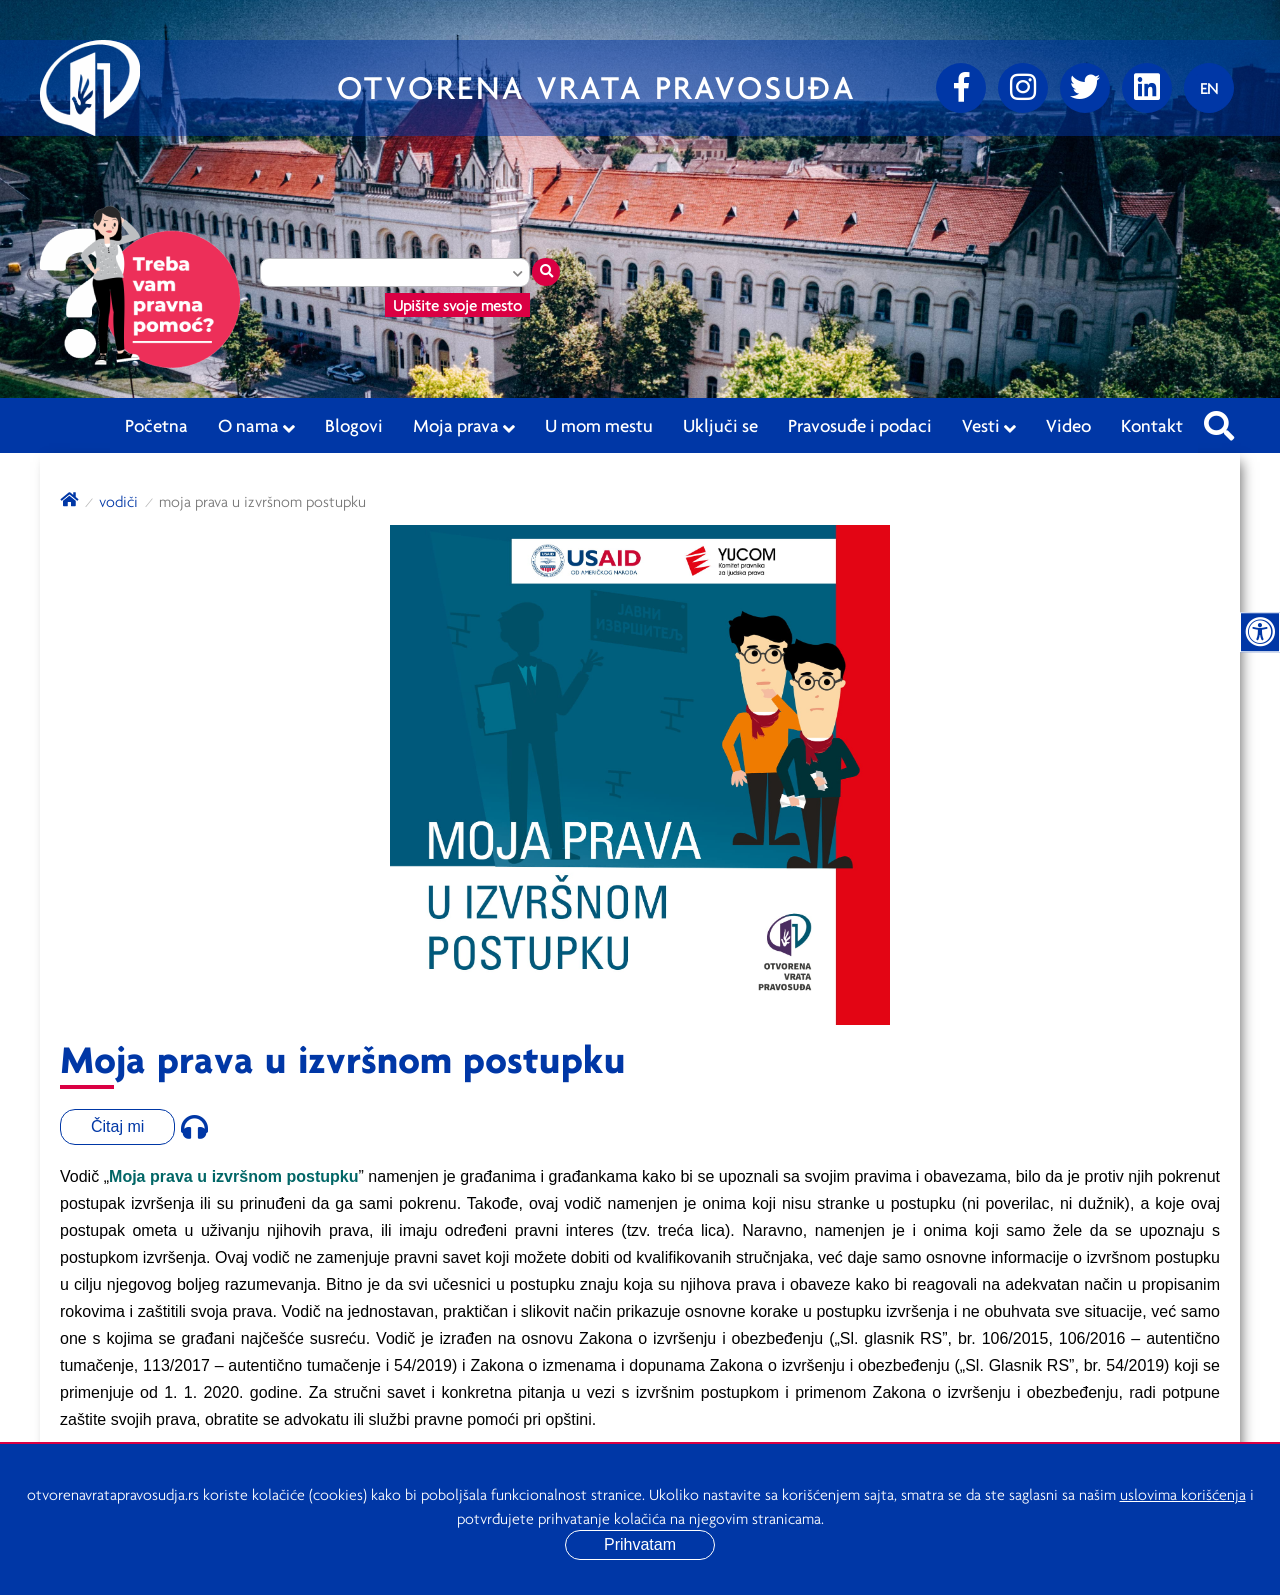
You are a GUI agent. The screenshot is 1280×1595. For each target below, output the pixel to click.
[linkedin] (1147, 88)
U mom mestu (599, 425)
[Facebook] (961, 88)
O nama (256, 426)
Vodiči (118, 501)
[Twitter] (1085, 88)
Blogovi (354, 425)
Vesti (989, 426)
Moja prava (464, 426)
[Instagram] (1023, 88)
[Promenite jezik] (1209, 88)
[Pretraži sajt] (1219, 420)
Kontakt (1152, 425)
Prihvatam (640, 1544)
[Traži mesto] (546, 272)
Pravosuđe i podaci (860, 425)
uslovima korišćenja (1183, 1494)
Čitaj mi (117, 1126)
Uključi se (720, 425)
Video (1068, 425)
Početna (156, 425)
